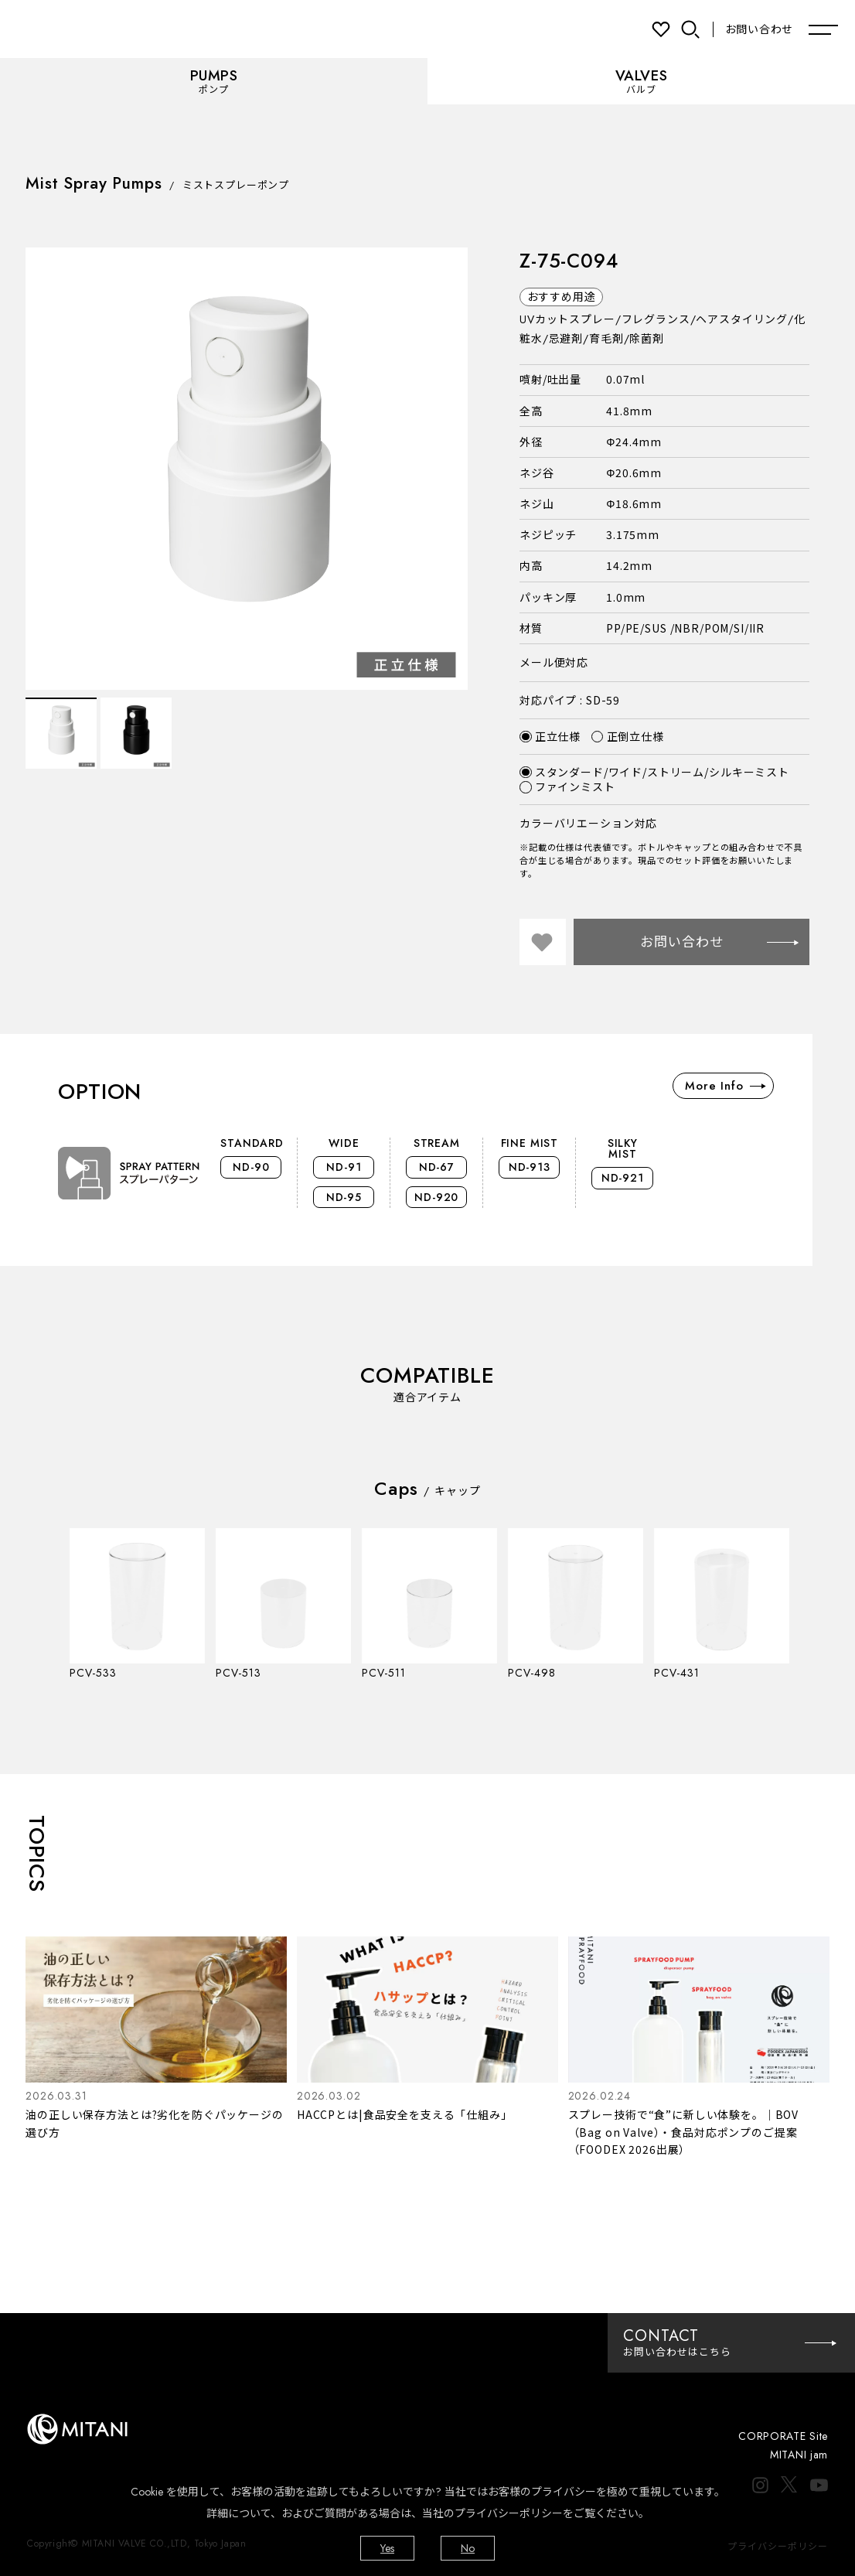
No (468, 2548)
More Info (725, 1085)
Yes (387, 2548)
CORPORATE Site (783, 2436)
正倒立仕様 (627, 736)
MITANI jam (799, 2454)
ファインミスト (567, 787)
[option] (247, 468)
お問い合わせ (759, 29)
